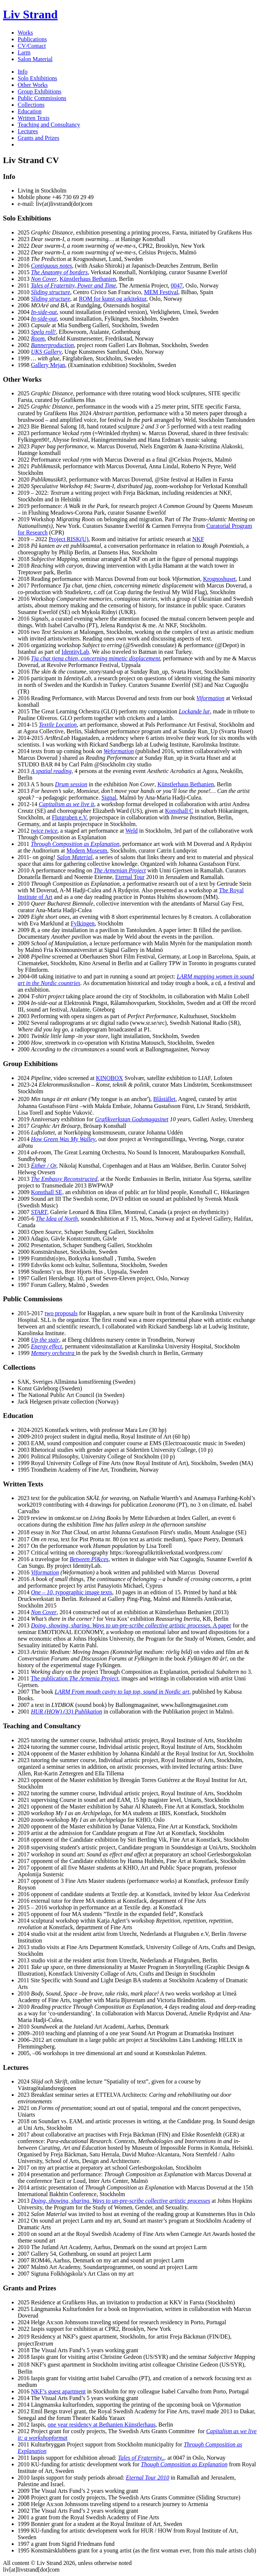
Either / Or (43, 1165)
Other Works (33, 85)
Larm (24, 52)
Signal (108, 797)
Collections (31, 105)
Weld (131, 831)
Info (23, 71)
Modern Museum (86, 850)
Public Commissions (42, 98)
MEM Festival (161, 292)
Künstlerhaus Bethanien (88, 279)
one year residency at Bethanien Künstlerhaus (101, 2424)
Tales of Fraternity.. (141, 2458)
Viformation (45, 1572)
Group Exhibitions (40, 91)
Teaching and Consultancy (49, 124)
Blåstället (164, 1099)
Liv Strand (30, 14)
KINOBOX (109, 1078)
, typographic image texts (71, 1592)
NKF (198, 539)
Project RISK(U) (68, 539)
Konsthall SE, (47, 1192)
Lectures (28, 131)
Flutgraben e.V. (70, 817)
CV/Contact (32, 46)
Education (30, 111)
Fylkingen (83, 923)
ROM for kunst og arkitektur (112, 299)
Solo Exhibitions (37, 78)
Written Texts (33, 118)
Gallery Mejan (48, 365)
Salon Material (35, 59)
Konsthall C (179, 811)
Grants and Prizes (38, 138)
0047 (177, 285)
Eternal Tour (130, 877)
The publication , (75, 1678)
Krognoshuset (219, 579)
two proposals (61, 1313)
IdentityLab (75, 652)
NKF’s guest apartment (58, 2391)
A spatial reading (51, 771)
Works (25, 32)
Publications (32, 39)
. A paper (131, 1625)
